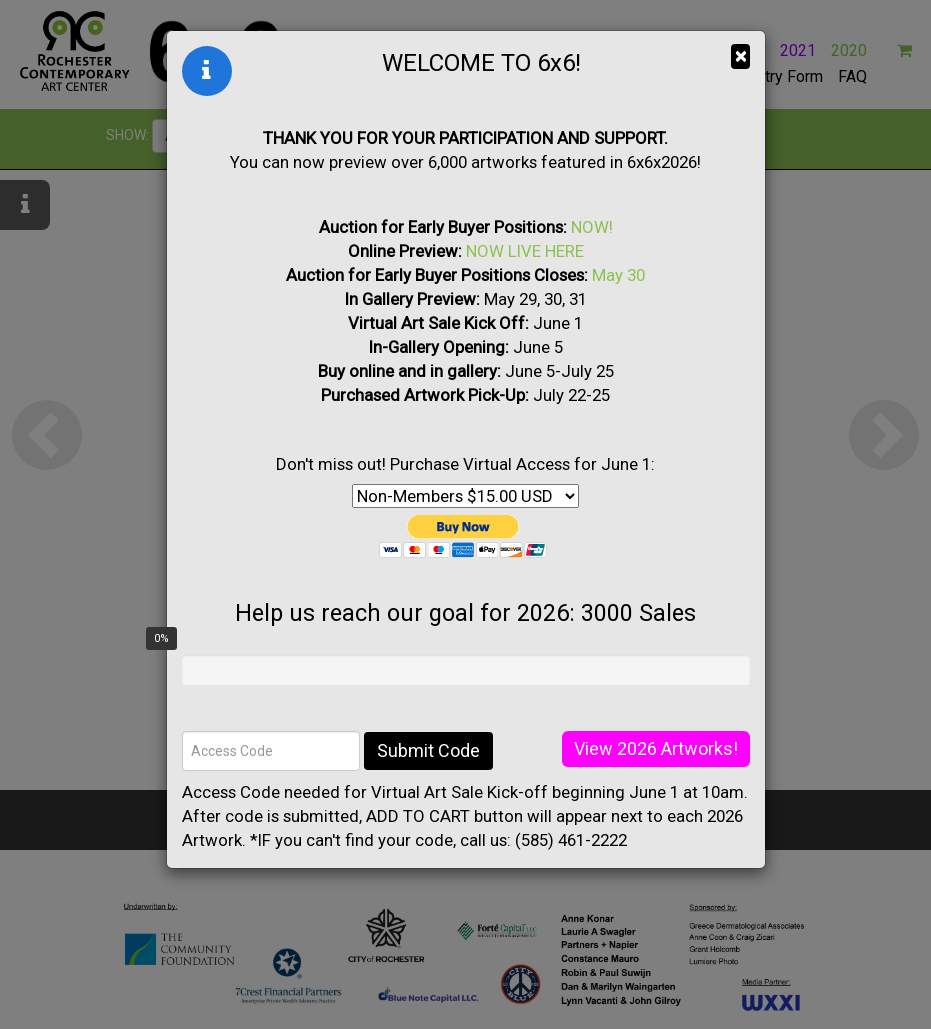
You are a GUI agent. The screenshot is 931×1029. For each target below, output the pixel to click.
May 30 (618, 275)
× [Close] (740, 56)
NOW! (592, 227)
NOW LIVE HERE (525, 251)
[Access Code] (271, 751)
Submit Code (428, 750)
